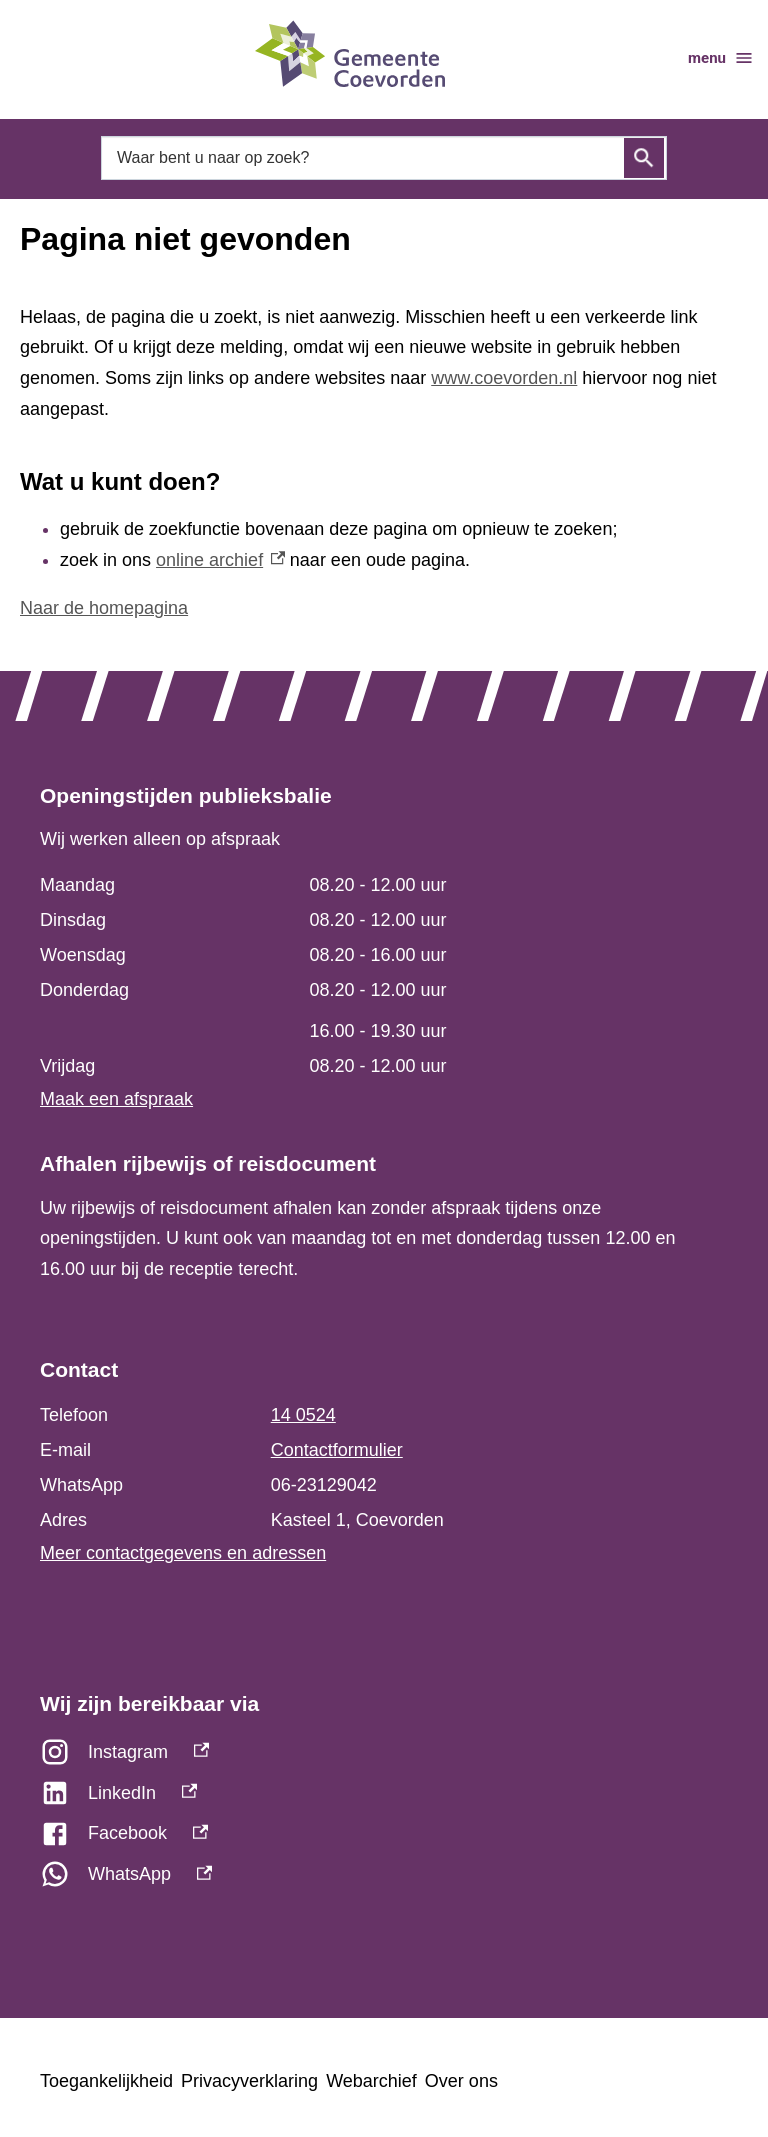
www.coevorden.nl (504, 378)
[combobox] (384, 158)
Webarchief (371, 2081)
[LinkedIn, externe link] (384, 1798)
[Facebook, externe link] (384, 1838)
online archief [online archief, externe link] (220, 560)
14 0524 (303, 1415)
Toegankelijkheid (106, 2081)
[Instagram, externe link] (384, 1757)
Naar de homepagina (104, 608)
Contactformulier (337, 1450)
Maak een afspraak (116, 1099)
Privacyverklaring (249, 2081)
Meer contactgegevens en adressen (183, 1553)
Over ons (461, 2081)
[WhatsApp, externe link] (384, 1879)
